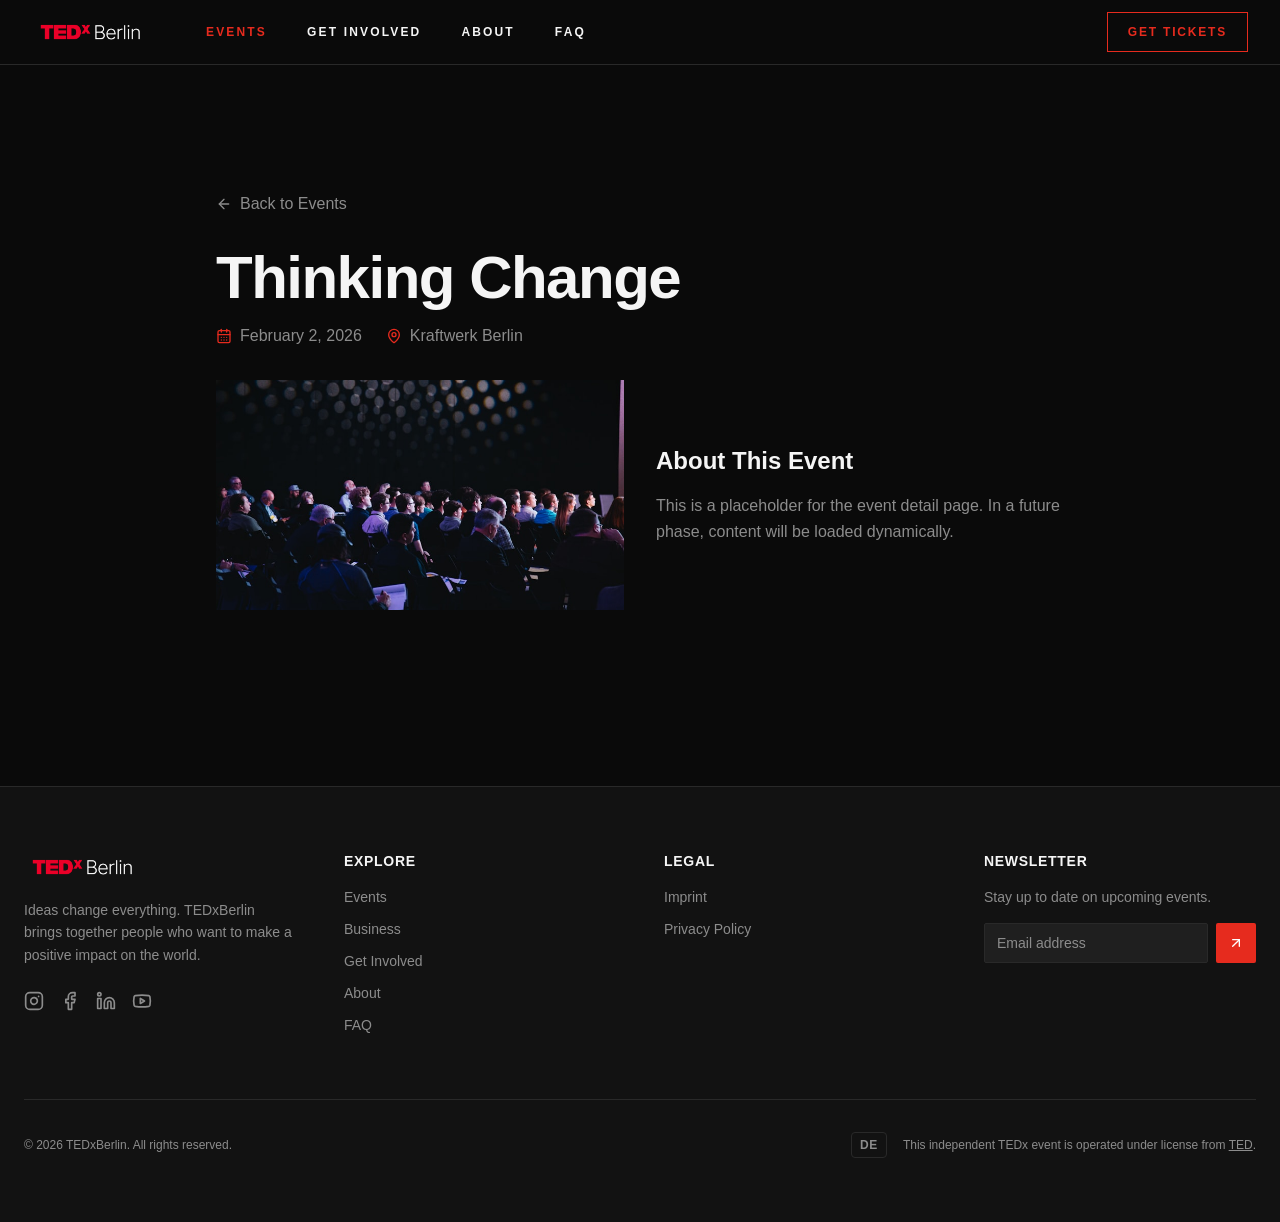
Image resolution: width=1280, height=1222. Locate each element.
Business (372, 929)
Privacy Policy (707, 929)
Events (236, 32)
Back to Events (281, 203)
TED (1241, 1145)
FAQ (570, 32)
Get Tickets (1177, 32)
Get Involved (364, 32)
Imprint (685, 897)
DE (869, 1145)
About (487, 32)
